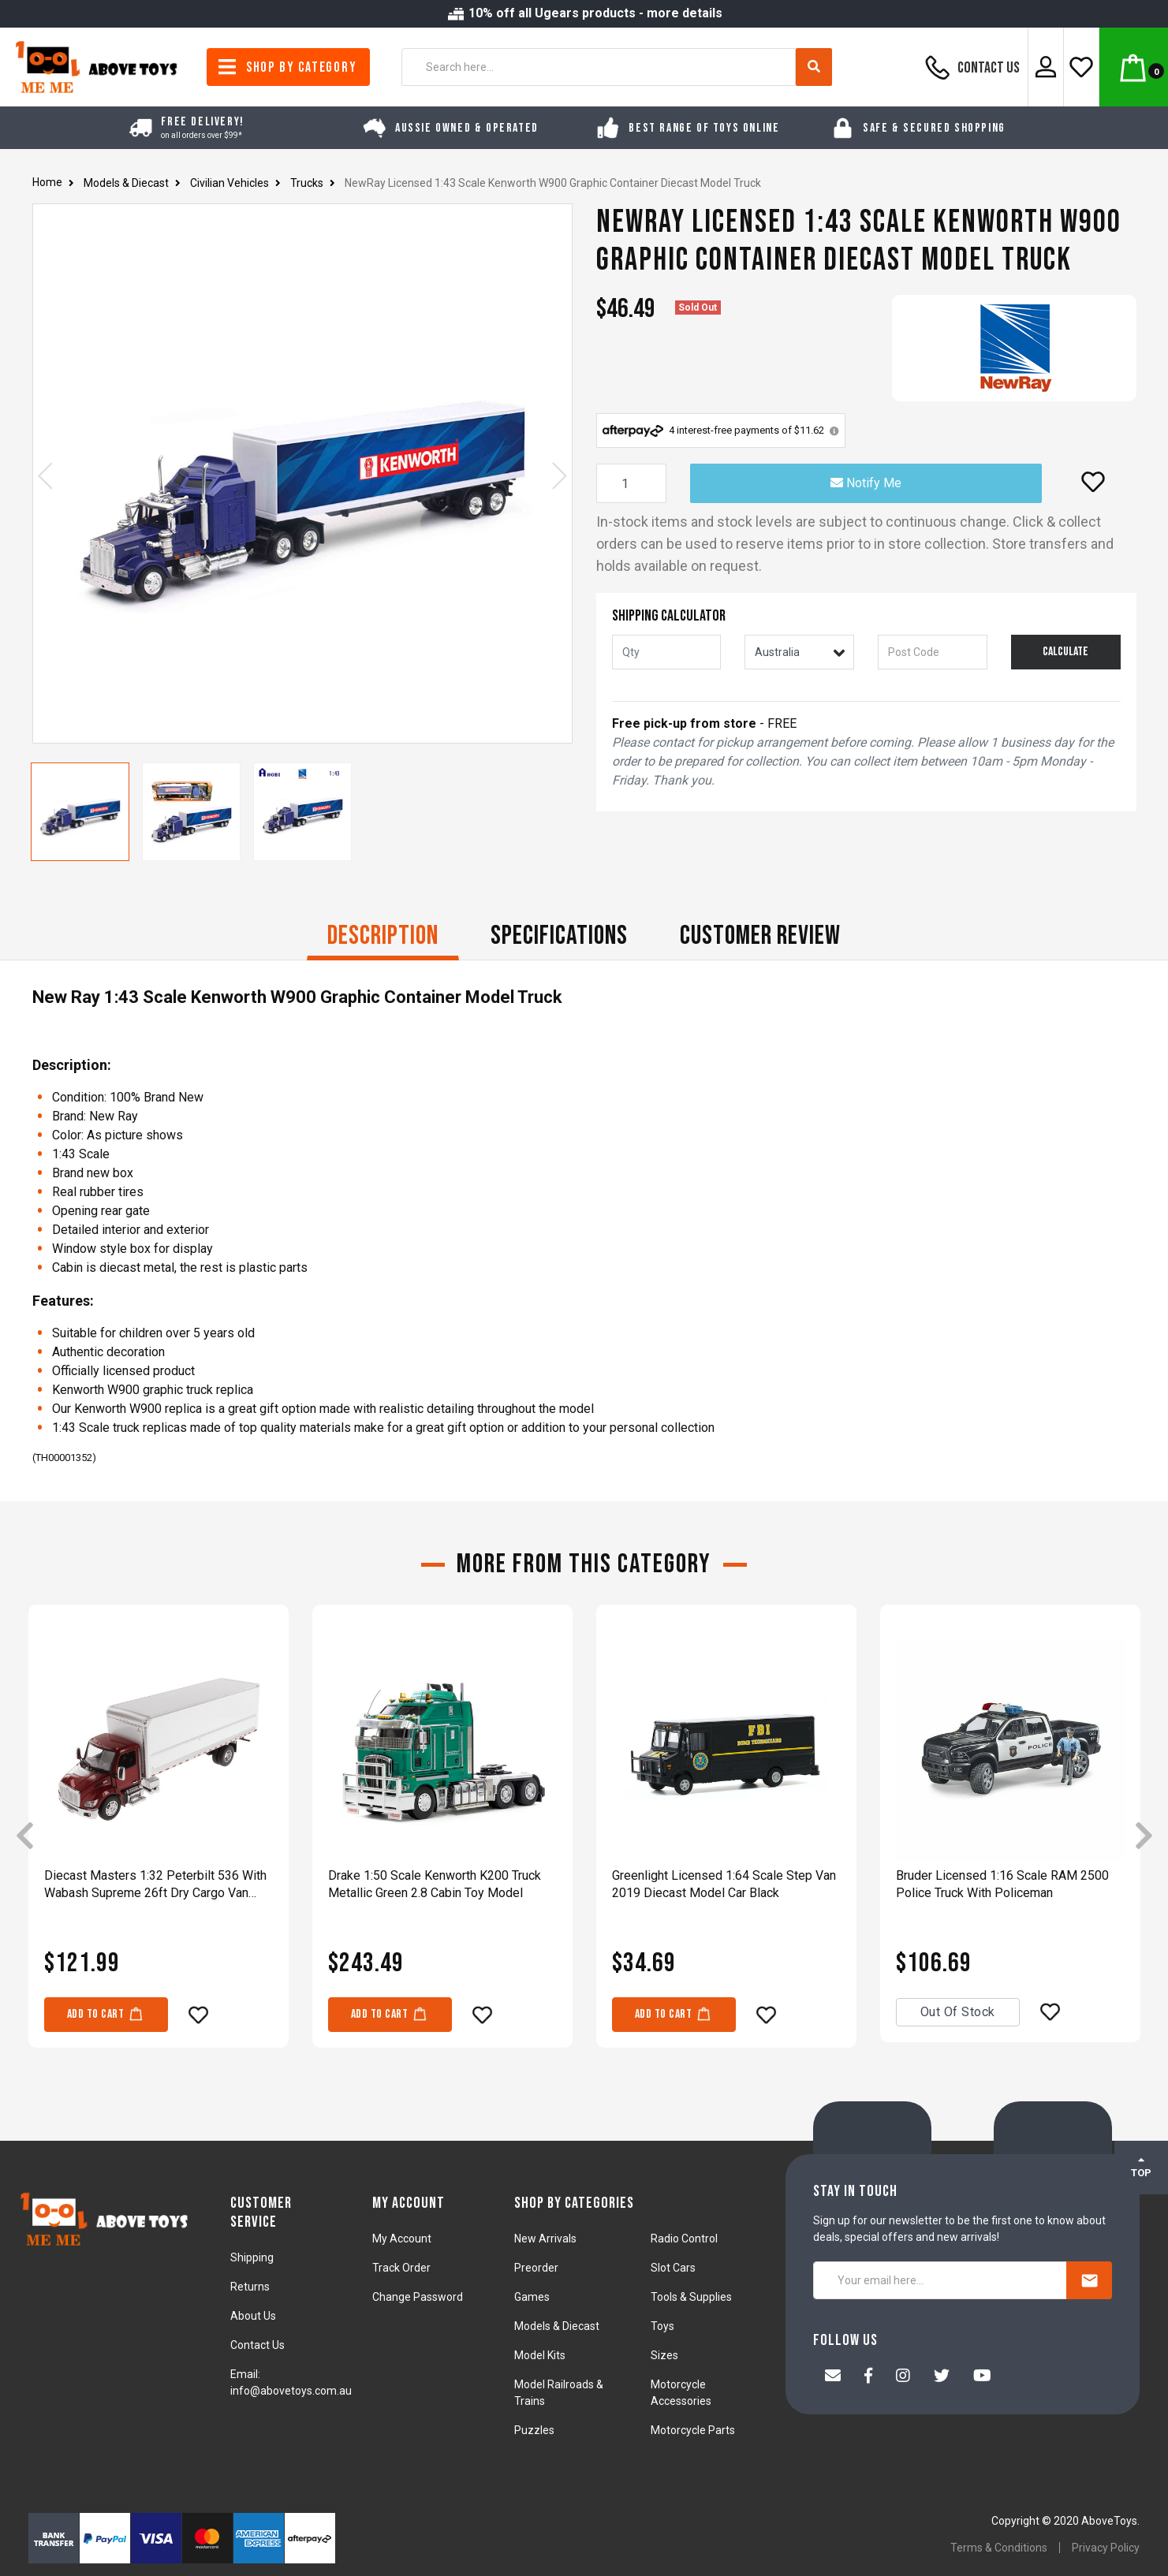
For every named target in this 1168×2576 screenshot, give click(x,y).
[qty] (667, 652)
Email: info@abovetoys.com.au (291, 2382)
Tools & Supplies (691, 2297)
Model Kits (539, 2355)
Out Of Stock (957, 2011)
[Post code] (932, 652)
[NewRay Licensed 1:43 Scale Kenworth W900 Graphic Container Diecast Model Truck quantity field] (631, 483)
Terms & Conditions (998, 2547)
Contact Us (970, 67)
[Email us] (833, 2377)
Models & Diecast (556, 2326)
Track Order (401, 2267)
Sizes (664, 2355)
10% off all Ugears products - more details (584, 13)
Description (382, 935)
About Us (253, 2315)
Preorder (536, 2267)
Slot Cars (673, 2267)
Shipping (252, 2257)
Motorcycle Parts (693, 2430)
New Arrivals (545, 2238)
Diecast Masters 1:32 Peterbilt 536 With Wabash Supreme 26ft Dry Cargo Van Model (155, 1885)
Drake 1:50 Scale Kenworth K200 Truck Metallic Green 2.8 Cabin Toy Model (434, 1884)
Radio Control (684, 2238)
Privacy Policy (1106, 2547)
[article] (158, 1837)
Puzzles (534, 2430)
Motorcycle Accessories (681, 2392)
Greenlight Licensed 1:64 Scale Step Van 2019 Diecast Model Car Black (724, 1884)
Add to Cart (106, 2013)
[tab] (383, 937)
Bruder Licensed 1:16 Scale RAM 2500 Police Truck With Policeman (1002, 1884)
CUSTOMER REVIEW (760, 935)
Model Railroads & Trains (558, 2392)
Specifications (559, 935)
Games (532, 2297)
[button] (1093, 482)
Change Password (417, 2297)
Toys (662, 2326)
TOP (1141, 2167)
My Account (401, 2238)
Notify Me (865, 482)
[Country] (799, 652)
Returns (250, 2286)
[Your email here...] (940, 2280)
